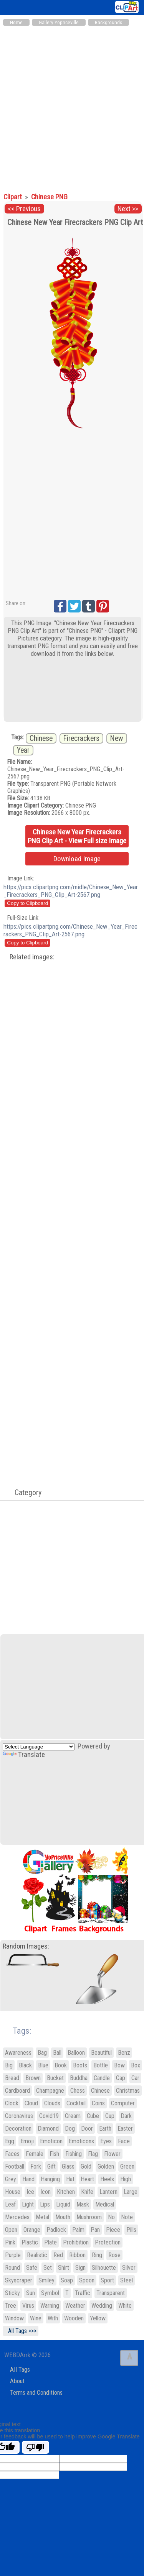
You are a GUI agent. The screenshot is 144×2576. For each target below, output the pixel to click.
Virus (28, 2305)
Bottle (100, 2065)
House (12, 2191)
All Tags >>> (20, 2331)
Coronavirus (19, 2116)
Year (23, 750)
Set (47, 2267)
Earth (105, 2128)
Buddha (79, 2078)
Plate (50, 2242)
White (125, 2305)
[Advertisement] (72, 105)
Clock (11, 2103)
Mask (82, 2204)
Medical (104, 2204)
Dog (70, 2128)
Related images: (32, 957)
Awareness (18, 2052)
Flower (112, 2153)
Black (25, 2065)
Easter (125, 2128)
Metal (42, 2217)
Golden (106, 2166)
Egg (9, 2141)
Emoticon (51, 2141)
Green (127, 2166)
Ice (30, 2191)
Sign (80, 2267)
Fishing (73, 2153)
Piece (113, 2229)
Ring (97, 2255)
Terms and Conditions (36, 2392)
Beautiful (101, 2052)
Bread (12, 2078)
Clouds (52, 2103)
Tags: (17, 2031)
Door (87, 2128)
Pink (10, 2242)
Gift (51, 2166)
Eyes (106, 2141)
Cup (109, 2116)
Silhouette (104, 2267)
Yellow (98, 2318)
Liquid (63, 2204)
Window (14, 2318)
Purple (13, 2255)
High (125, 2179)
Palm (78, 2229)
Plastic (30, 2242)
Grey (10, 2179)
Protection (108, 2242)
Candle (102, 2078)
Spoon (86, 2280)
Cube (93, 2116)
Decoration (18, 2128)
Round (12, 2267)
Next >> (128, 209)
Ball (57, 2052)
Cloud (31, 2103)
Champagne (50, 2090)
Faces (12, 2153)
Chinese (41, 738)
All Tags (20, 2369)
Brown (33, 2078)
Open (11, 2229)
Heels (107, 2179)
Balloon (76, 2052)
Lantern (108, 2191)
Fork (35, 2166)
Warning (49, 2305)
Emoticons (81, 2141)
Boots (80, 2065)
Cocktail (76, 2103)
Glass (68, 2166)
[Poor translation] (35, 2447)
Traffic (82, 2293)
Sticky (12, 2293)
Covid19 (49, 2116)
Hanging (50, 2179)
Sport (107, 2280)
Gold (86, 2166)
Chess (77, 2090)
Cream (73, 2116)
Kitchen (66, 2191)
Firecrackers (81, 738)
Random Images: (26, 1946)
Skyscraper (18, 2280)
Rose (114, 2255)
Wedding (101, 2305)
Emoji (27, 2141)
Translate (24, 1754)
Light (28, 2204)
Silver (129, 2267)
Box (135, 2065)
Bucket (55, 2078)
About (17, 2381)
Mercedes (17, 2217)
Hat (70, 2179)
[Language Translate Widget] (38, 1746)
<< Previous (24, 209)
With (53, 2318)
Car (135, 2078)
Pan (95, 2229)
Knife (87, 2191)
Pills (131, 2229)
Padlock (56, 2229)
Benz (124, 2052)
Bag (42, 2052)
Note (127, 2217)
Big (9, 2065)
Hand (28, 2179)
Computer (123, 2103)
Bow (119, 2065)
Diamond (48, 2128)
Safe (31, 2267)
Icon (45, 2191)
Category (24, 1492)
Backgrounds (108, 22)
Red (58, 2255)
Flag (93, 2153)
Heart (87, 2179)
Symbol (50, 2293)
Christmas (128, 2090)
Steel (126, 2280)
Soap (67, 2280)
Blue (43, 2065)
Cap (120, 2078)
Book (61, 2065)
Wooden (74, 2318)
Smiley (46, 2280)
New (116, 738)
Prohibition (76, 2242)
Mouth (62, 2217)
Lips (45, 2204)
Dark (126, 2116)
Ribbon (77, 2255)
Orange (31, 2229)
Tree (10, 2305)
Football (14, 2166)
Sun (30, 2293)
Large (130, 2191)
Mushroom (89, 2217)
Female (34, 2153)
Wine (35, 2318)
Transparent (110, 2293)
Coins (98, 2103)
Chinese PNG (49, 197)
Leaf (10, 2204)
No (111, 2217)
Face (124, 2141)
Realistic (37, 2255)
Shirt (63, 2267)
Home (16, 22)
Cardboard (17, 2090)
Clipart (13, 197)
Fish (54, 2153)
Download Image (77, 858)
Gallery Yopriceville (59, 22)
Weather (75, 2305)
